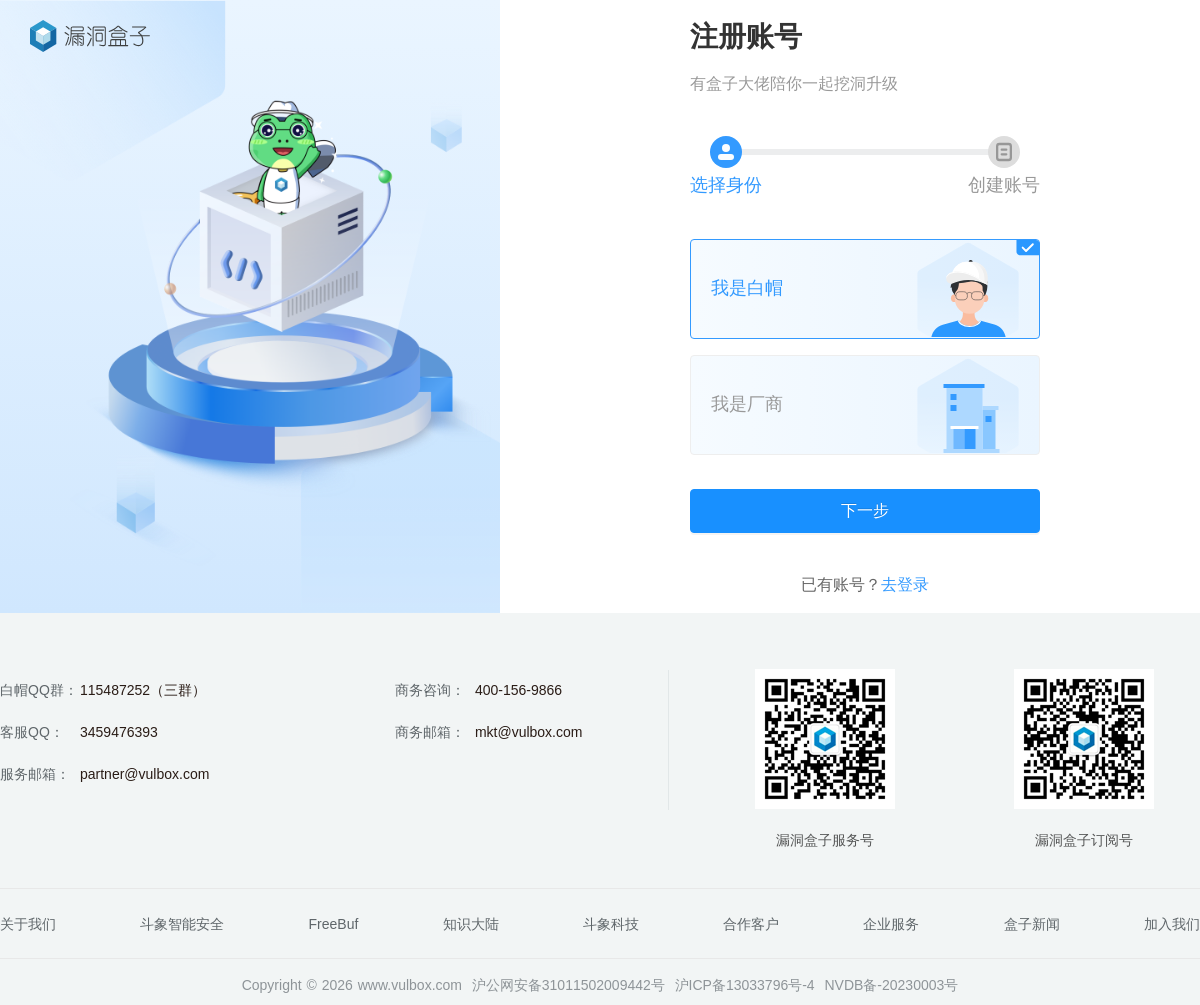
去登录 (905, 584)
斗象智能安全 (182, 924)
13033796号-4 (770, 985)
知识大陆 (471, 924)
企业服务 (891, 924)
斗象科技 (611, 924)
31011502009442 (596, 985)
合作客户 (751, 924)
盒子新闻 (1032, 924)
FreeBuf (334, 924)
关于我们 (28, 924)
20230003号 (920, 985)
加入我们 (1172, 924)
